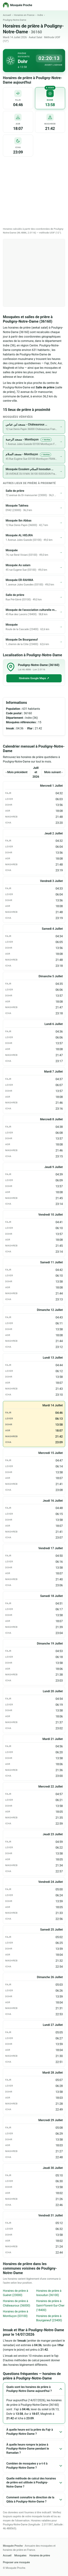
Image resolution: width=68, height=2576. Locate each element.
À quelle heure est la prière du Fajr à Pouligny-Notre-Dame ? (29, 2431)
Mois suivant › (53, 772)
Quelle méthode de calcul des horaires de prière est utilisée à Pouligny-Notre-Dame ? (31, 2482)
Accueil (7, 15)
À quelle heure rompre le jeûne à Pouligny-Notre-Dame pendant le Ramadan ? (27, 2448)
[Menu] (61, 5)
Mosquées (20, 2555)
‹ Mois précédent (16, 772)
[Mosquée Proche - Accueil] (17, 5)
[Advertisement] (34, 192)
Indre (40, 15)
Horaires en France (24, 15)
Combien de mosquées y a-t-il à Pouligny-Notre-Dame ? (27, 2465)
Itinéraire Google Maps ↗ (34, 678)
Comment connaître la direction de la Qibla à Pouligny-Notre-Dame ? (30, 2499)
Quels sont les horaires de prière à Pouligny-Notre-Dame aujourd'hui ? (29, 2389)
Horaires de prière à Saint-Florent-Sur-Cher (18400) (50, 2305)
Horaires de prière (39, 2555)
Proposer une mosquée (16, 2562)
